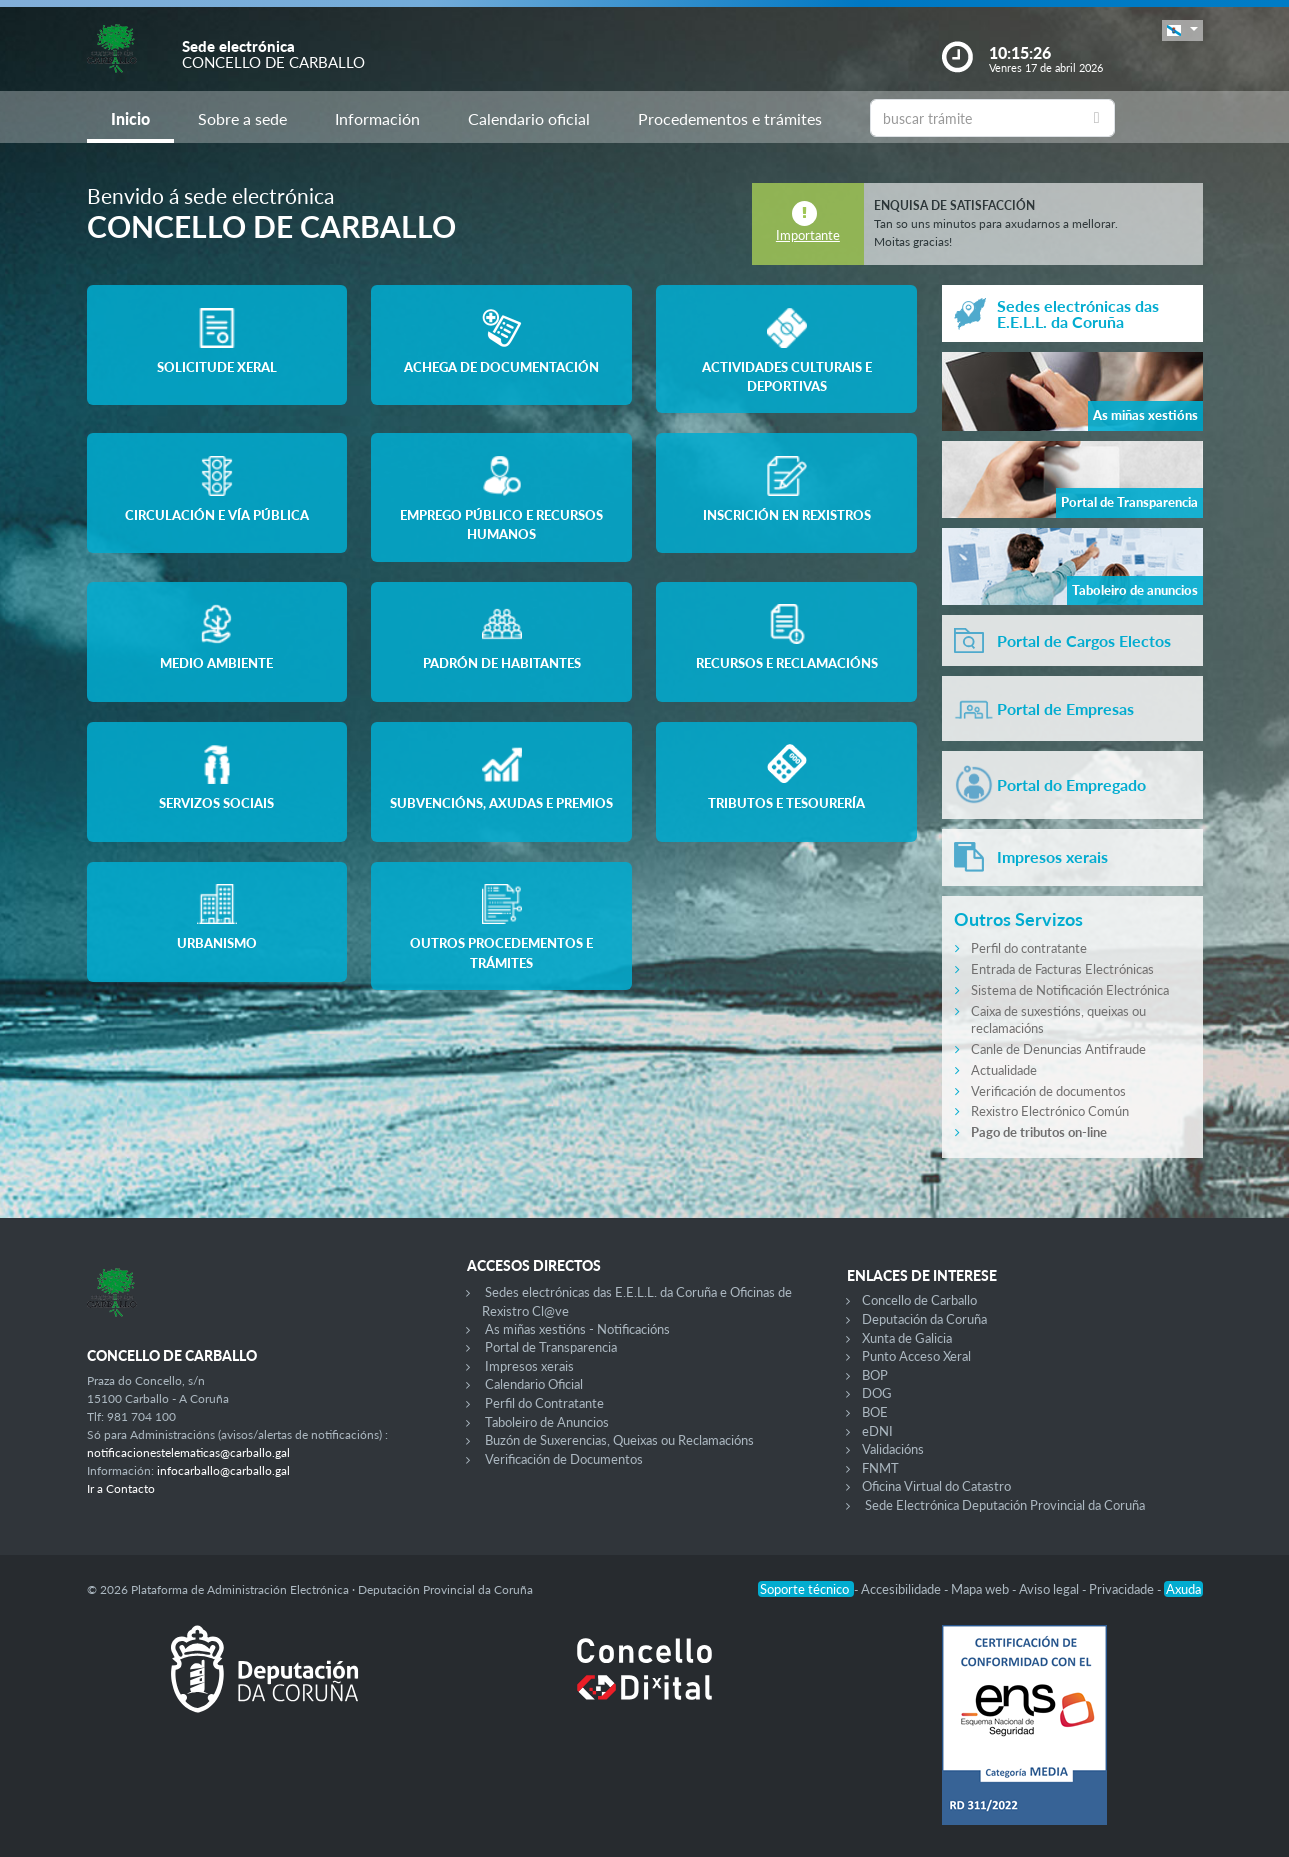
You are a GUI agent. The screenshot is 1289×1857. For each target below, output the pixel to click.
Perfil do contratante (1029, 948)
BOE (875, 1412)
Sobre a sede (242, 118)
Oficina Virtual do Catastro (936, 1486)
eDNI (877, 1431)
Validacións (893, 1449)
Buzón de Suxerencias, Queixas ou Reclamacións (619, 1440)
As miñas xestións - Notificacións (577, 1329)
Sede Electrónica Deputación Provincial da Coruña (1005, 1505)
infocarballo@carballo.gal (223, 1470)
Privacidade (1123, 1589)
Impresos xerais (529, 1366)
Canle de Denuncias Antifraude (1058, 1049)
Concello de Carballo (919, 1300)
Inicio (130, 118)
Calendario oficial (529, 118)
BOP (875, 1375)
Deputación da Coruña (924, 1319)
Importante (808, 235)
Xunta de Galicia (907, 1338)
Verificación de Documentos (564, 1459)
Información (377, 118)
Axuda (1183, 1589)
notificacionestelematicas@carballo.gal (188, 1452)
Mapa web (981, 1589)
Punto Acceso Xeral (916, 1356)
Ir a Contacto (121, 1488)
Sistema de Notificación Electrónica (1070, 990)
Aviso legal (1050, 1589)
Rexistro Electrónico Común (1050, 1111)
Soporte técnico (806, 1589)
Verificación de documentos (1048, 1091)
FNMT (880, 1468)
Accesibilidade (902, 1589)
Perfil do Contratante (544, 1403)
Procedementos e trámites (730, 118)
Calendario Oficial (534, 1384)
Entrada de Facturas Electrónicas (1062, 969)
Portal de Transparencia (551, 1347)
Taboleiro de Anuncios (547, 1422)
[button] (1182, 30)
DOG (877, 1393)
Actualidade (1004, 1070)
